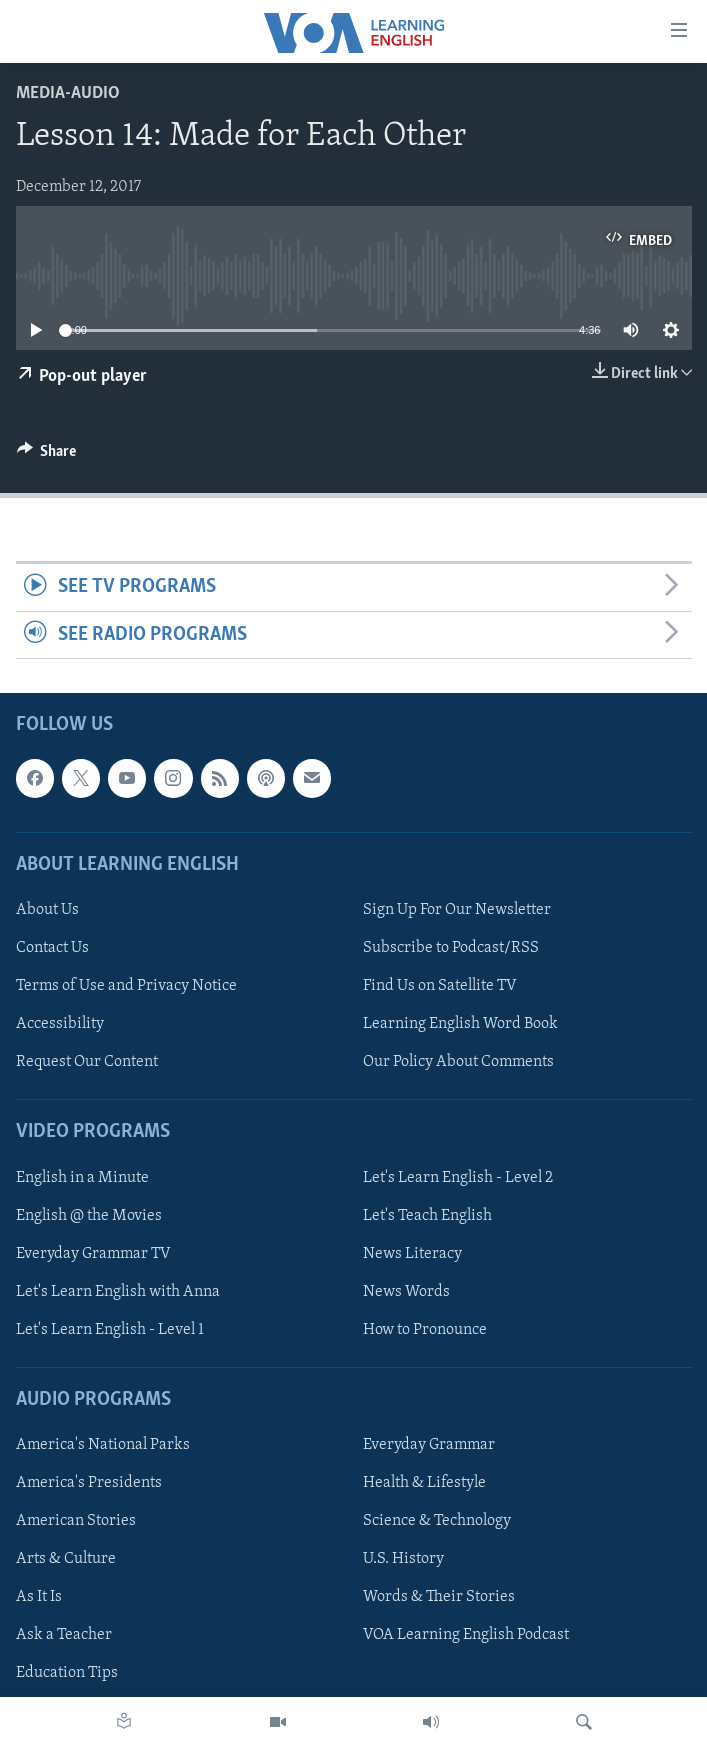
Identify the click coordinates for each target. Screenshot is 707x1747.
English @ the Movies (89, 1216)
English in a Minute (82, 1178)
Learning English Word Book (460, 1024)
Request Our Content (87, 1062)
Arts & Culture (66, 1559)
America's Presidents (89, 1483)
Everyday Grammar (429, 1445)
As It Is (39, 1597)
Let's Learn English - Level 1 (110, 1330)
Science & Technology (437, 1521)
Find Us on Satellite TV (440, 986)
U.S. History (403, 1559)
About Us (47, 910)
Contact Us (52, 948)
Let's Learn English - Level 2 (458, 1178)
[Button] (47, 456)
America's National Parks (103, 1445)
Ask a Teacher (64, 1635)
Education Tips (67, 1674)
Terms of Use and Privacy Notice (126, 986)
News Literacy (412, 1254)
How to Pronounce (425, 1330)
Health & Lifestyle (424, 1483)
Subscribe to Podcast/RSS (451, 948)
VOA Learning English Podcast (466, 1635)
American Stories (76, 1521)
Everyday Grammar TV (93, 1254)
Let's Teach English (427, 1216)
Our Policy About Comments (458, 1062)
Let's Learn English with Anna (118, 1292)
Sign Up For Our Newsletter (457, 910)
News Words (406, 1292)
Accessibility (60, 1024)
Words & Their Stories (439, 1597)
